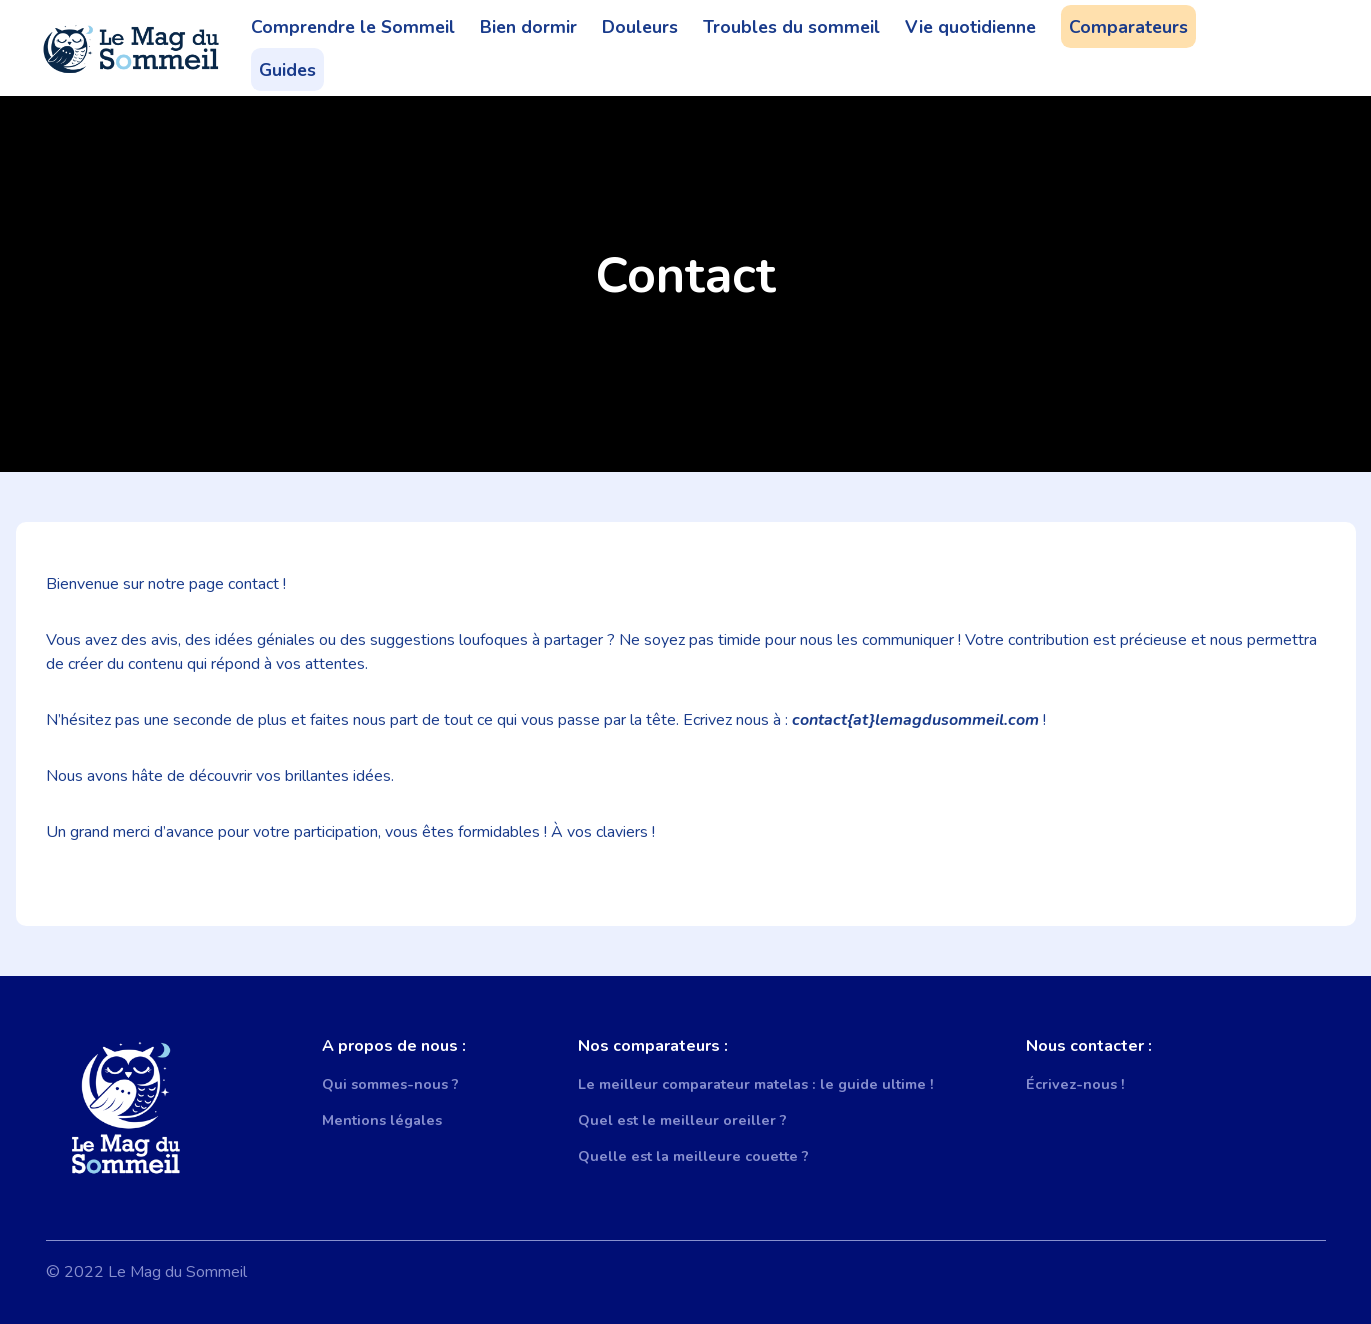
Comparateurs (1128, 27)
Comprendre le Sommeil (353, 27)
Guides (287, 70)
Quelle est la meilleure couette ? (693, 1156)
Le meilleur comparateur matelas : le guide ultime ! (756, 1084)
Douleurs (640, 27)
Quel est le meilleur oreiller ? (682, 1120)
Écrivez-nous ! (1075, 1084)
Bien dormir (528, 27)
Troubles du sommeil (791, 27)
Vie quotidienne (970, 27)
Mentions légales (382, 1120)
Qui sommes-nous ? (390, 1084)
